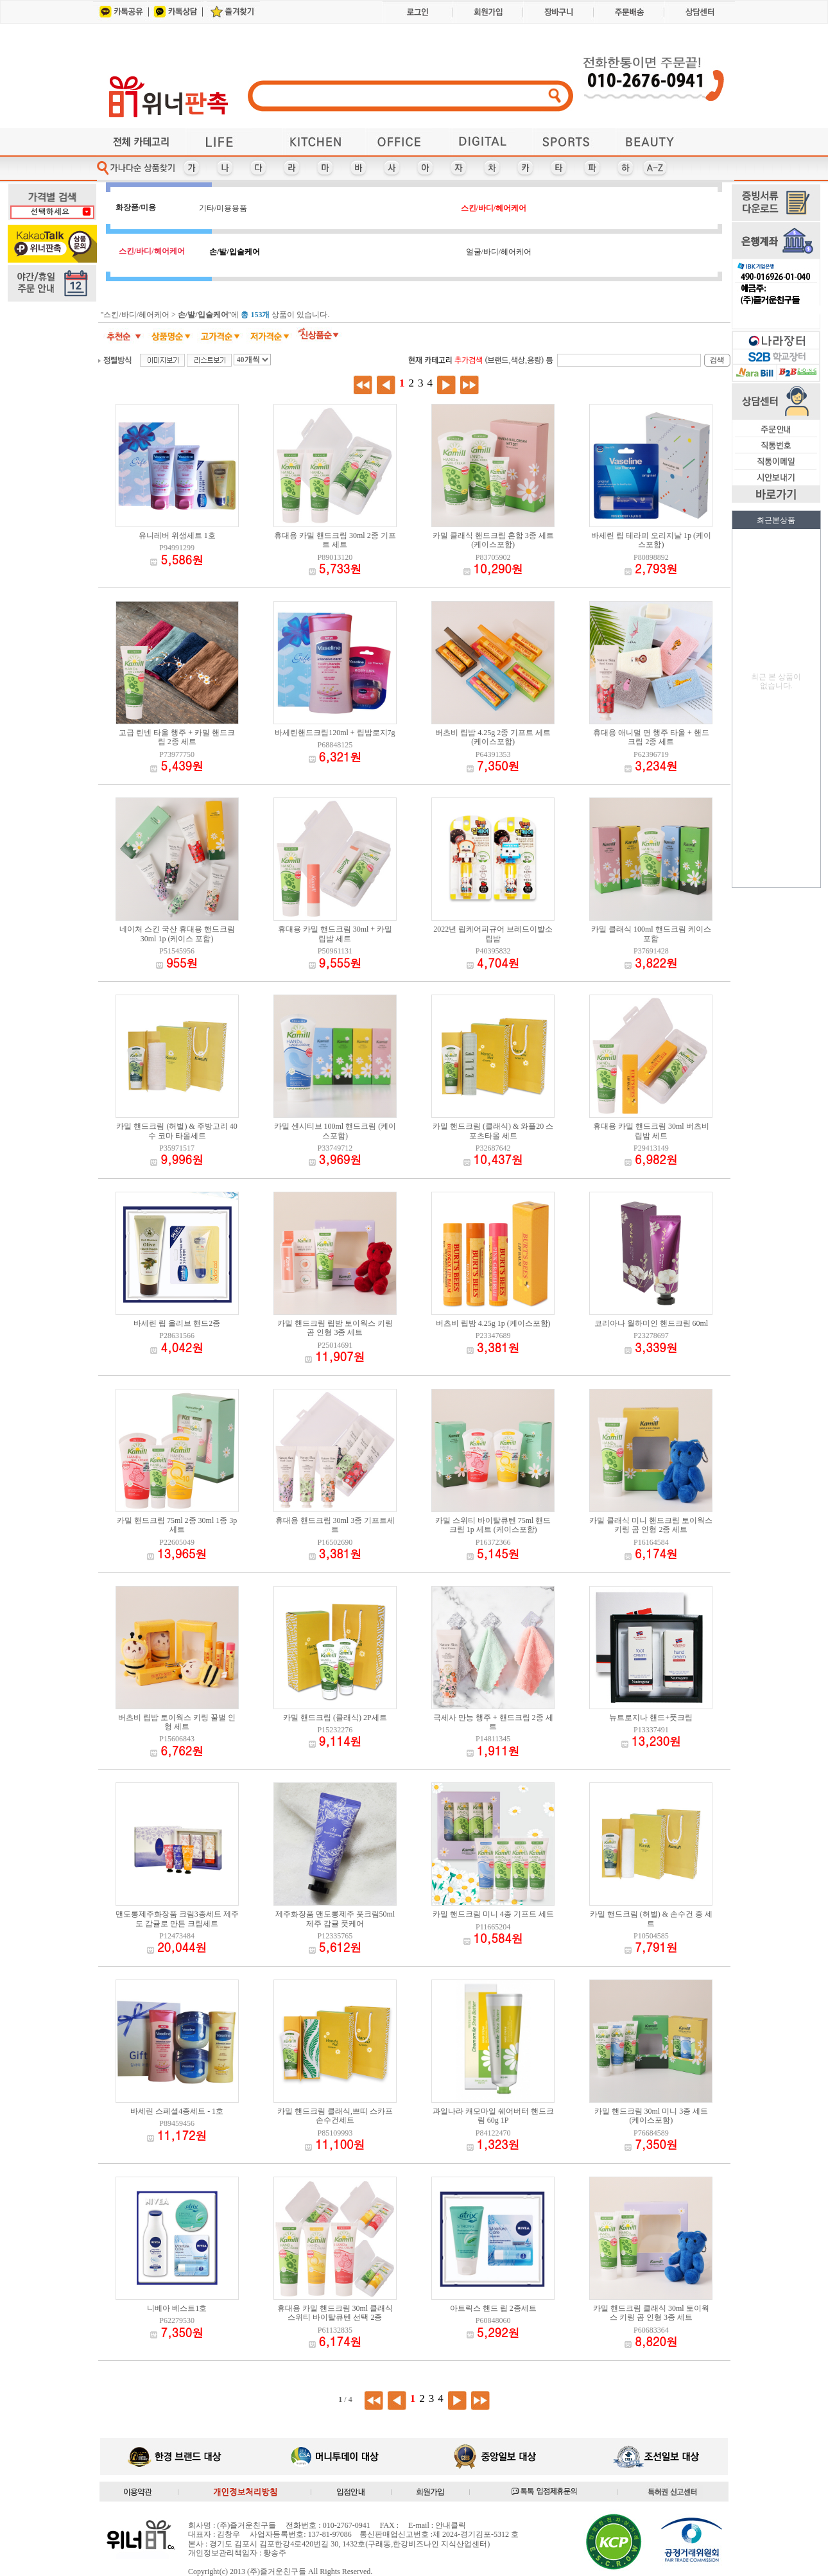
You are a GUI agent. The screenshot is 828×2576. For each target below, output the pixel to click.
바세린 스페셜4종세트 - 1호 (176, 2111)
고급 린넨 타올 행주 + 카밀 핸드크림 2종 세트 (177, 737)
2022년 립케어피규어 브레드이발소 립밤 (493, 934)
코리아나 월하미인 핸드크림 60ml (651, 1323)
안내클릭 (450, 2525)
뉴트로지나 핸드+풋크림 (651, 1717)
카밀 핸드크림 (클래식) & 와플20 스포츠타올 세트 (493, 1131)
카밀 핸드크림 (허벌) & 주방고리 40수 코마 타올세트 (176, 1131)
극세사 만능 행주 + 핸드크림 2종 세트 (493, 1722)
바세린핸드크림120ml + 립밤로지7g (335, 732)
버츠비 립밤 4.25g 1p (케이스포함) (493, 1323)
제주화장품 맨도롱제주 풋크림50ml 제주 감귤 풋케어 (335, 1919)
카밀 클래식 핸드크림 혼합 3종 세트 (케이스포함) (493, 540)
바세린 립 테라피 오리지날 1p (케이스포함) (651, 540)
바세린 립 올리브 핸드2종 (177, 1323)
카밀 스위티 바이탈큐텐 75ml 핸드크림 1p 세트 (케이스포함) (493, 1525)
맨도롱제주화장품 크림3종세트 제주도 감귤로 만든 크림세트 (177, 1919)
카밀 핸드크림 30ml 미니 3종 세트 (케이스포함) (651, 2116)
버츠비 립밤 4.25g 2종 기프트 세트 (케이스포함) (493, 737)
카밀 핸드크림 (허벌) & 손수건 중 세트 (651, 1919)
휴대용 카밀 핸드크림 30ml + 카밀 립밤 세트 (335, 934)
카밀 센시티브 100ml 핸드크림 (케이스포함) (335, 1131)
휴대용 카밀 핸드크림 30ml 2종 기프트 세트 (335, 540)
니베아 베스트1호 (177, 2308)
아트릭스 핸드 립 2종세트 (493, 2308)
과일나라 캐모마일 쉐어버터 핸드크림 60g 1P (493, 2116)
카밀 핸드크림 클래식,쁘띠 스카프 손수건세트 (335, 2116)
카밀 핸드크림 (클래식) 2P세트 (335, 1717)
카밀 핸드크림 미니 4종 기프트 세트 (493, 1914)
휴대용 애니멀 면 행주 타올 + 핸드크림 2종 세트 (651, 737)
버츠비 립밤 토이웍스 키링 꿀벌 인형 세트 (177, 1722)
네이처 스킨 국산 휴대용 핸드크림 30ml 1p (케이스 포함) (177, 934)
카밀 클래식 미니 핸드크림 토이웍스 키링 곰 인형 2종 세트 (650, 1525)
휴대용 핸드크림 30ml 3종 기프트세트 (335, 1525)
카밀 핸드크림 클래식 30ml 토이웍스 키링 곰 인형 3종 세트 (651, 2313)
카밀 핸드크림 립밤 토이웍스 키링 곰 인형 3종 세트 (335, 1328)
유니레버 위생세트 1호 (177, 535)
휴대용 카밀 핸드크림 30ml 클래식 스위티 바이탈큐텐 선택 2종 (335, 2313)
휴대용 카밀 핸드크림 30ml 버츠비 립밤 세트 (651, 1131)
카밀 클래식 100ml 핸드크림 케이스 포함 (651, 934)
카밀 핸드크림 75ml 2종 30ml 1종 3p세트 (177, 1525)
